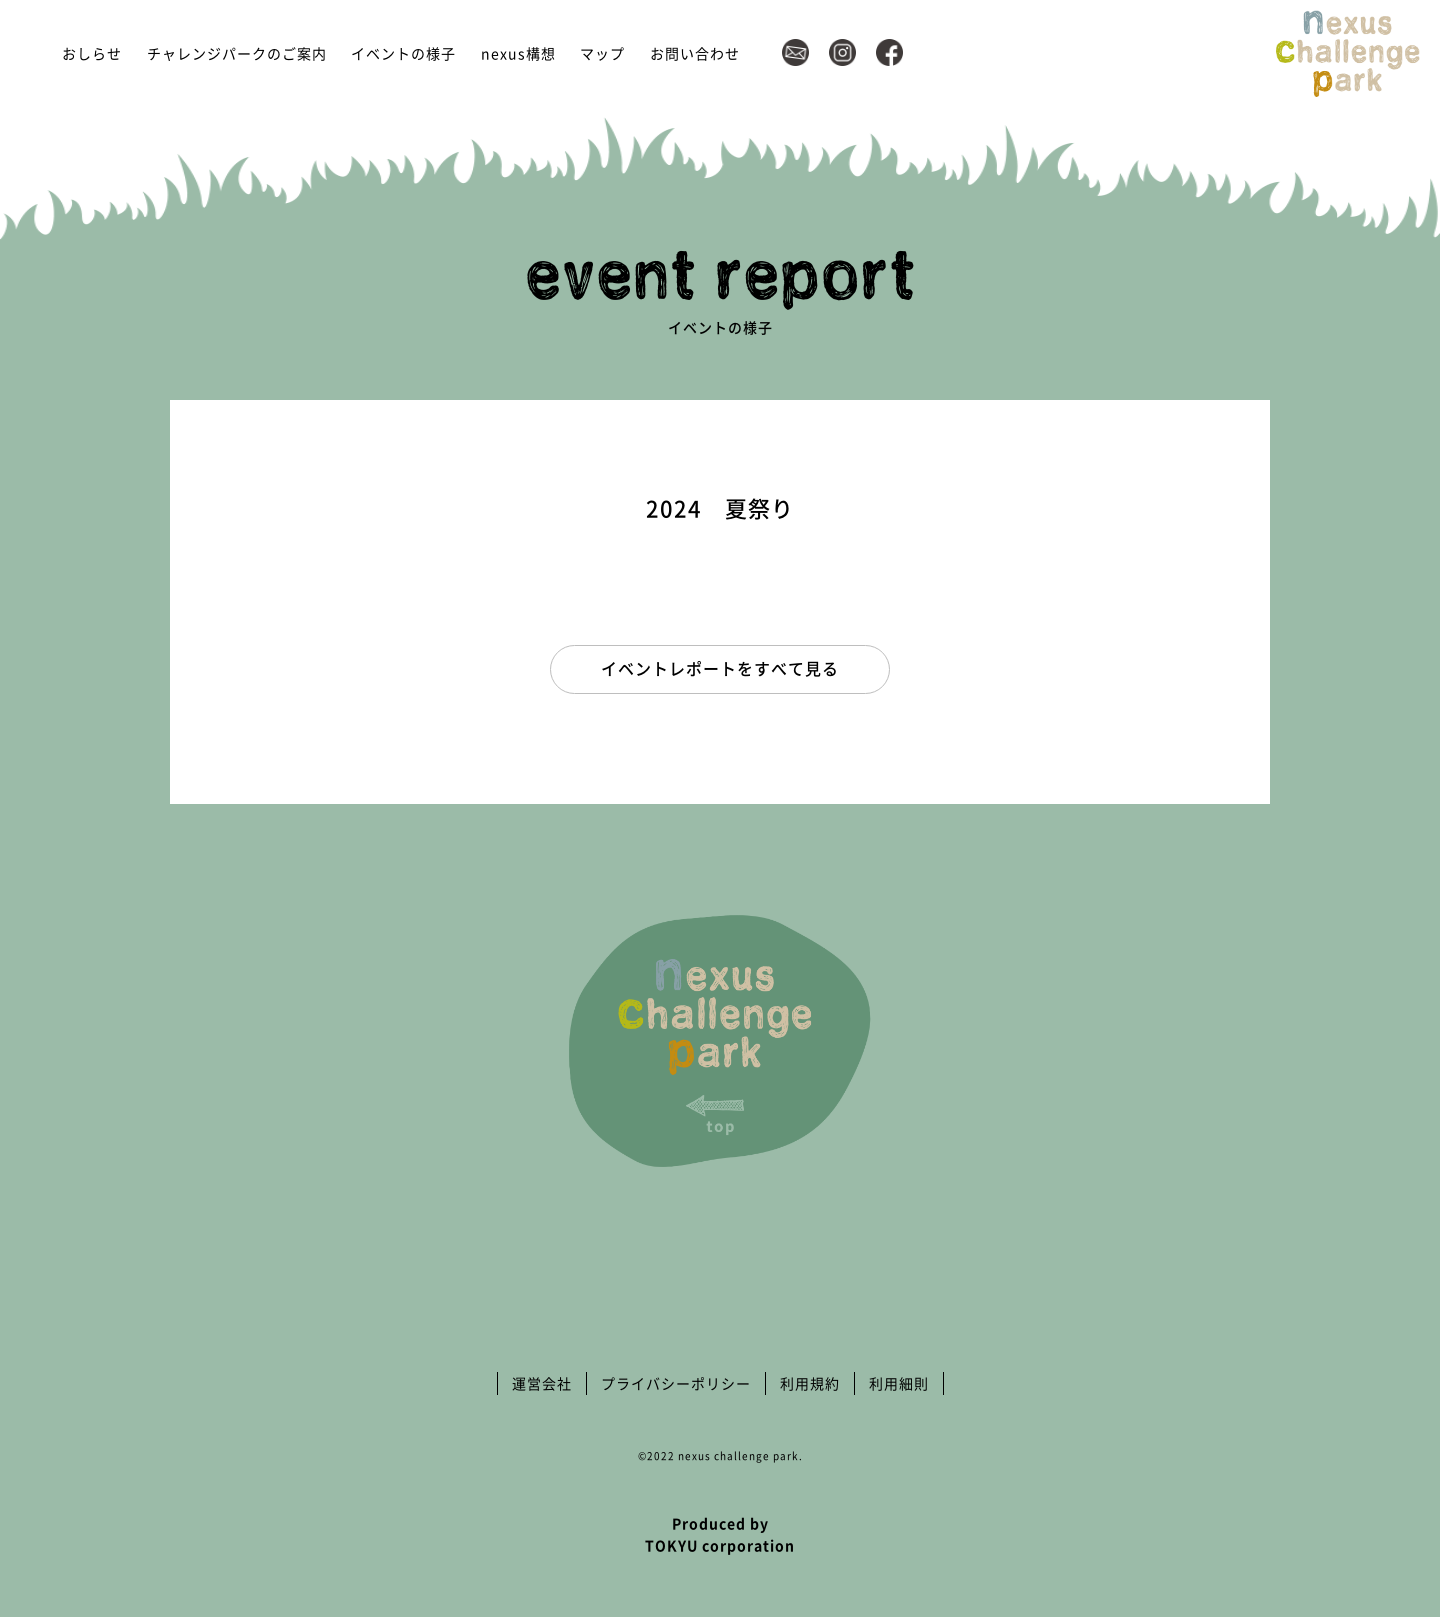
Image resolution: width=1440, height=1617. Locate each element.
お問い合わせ (695, 53)
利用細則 (899, 1383)
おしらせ (92, 53)
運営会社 (542, 1383)
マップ (602, 53)
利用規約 (810, 1383)
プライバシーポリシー (676, 1383)
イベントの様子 (403, 53)
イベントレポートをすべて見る (720, 668)
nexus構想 (518, 53)
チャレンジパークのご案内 (237, 53)
